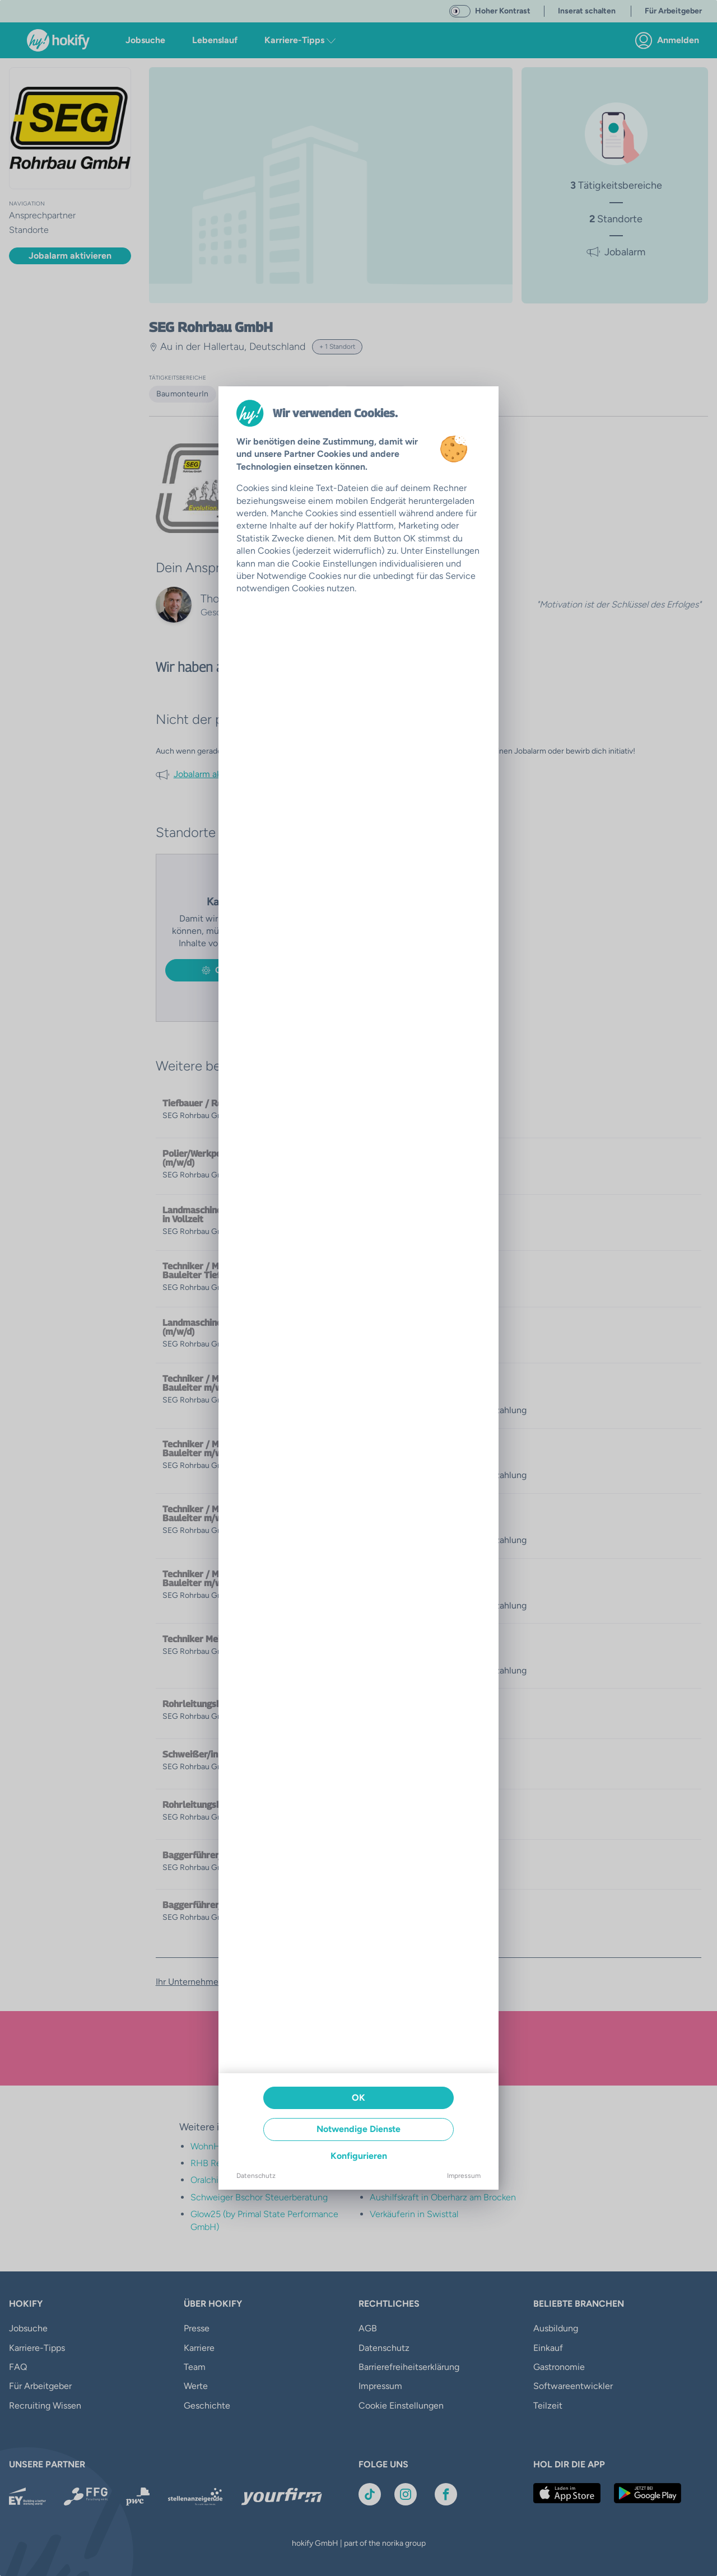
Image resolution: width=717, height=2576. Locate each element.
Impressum (464, 2176)
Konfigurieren (358, 2155)
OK (358, 2097)
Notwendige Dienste (358, 2129)
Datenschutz (256, 2176)
